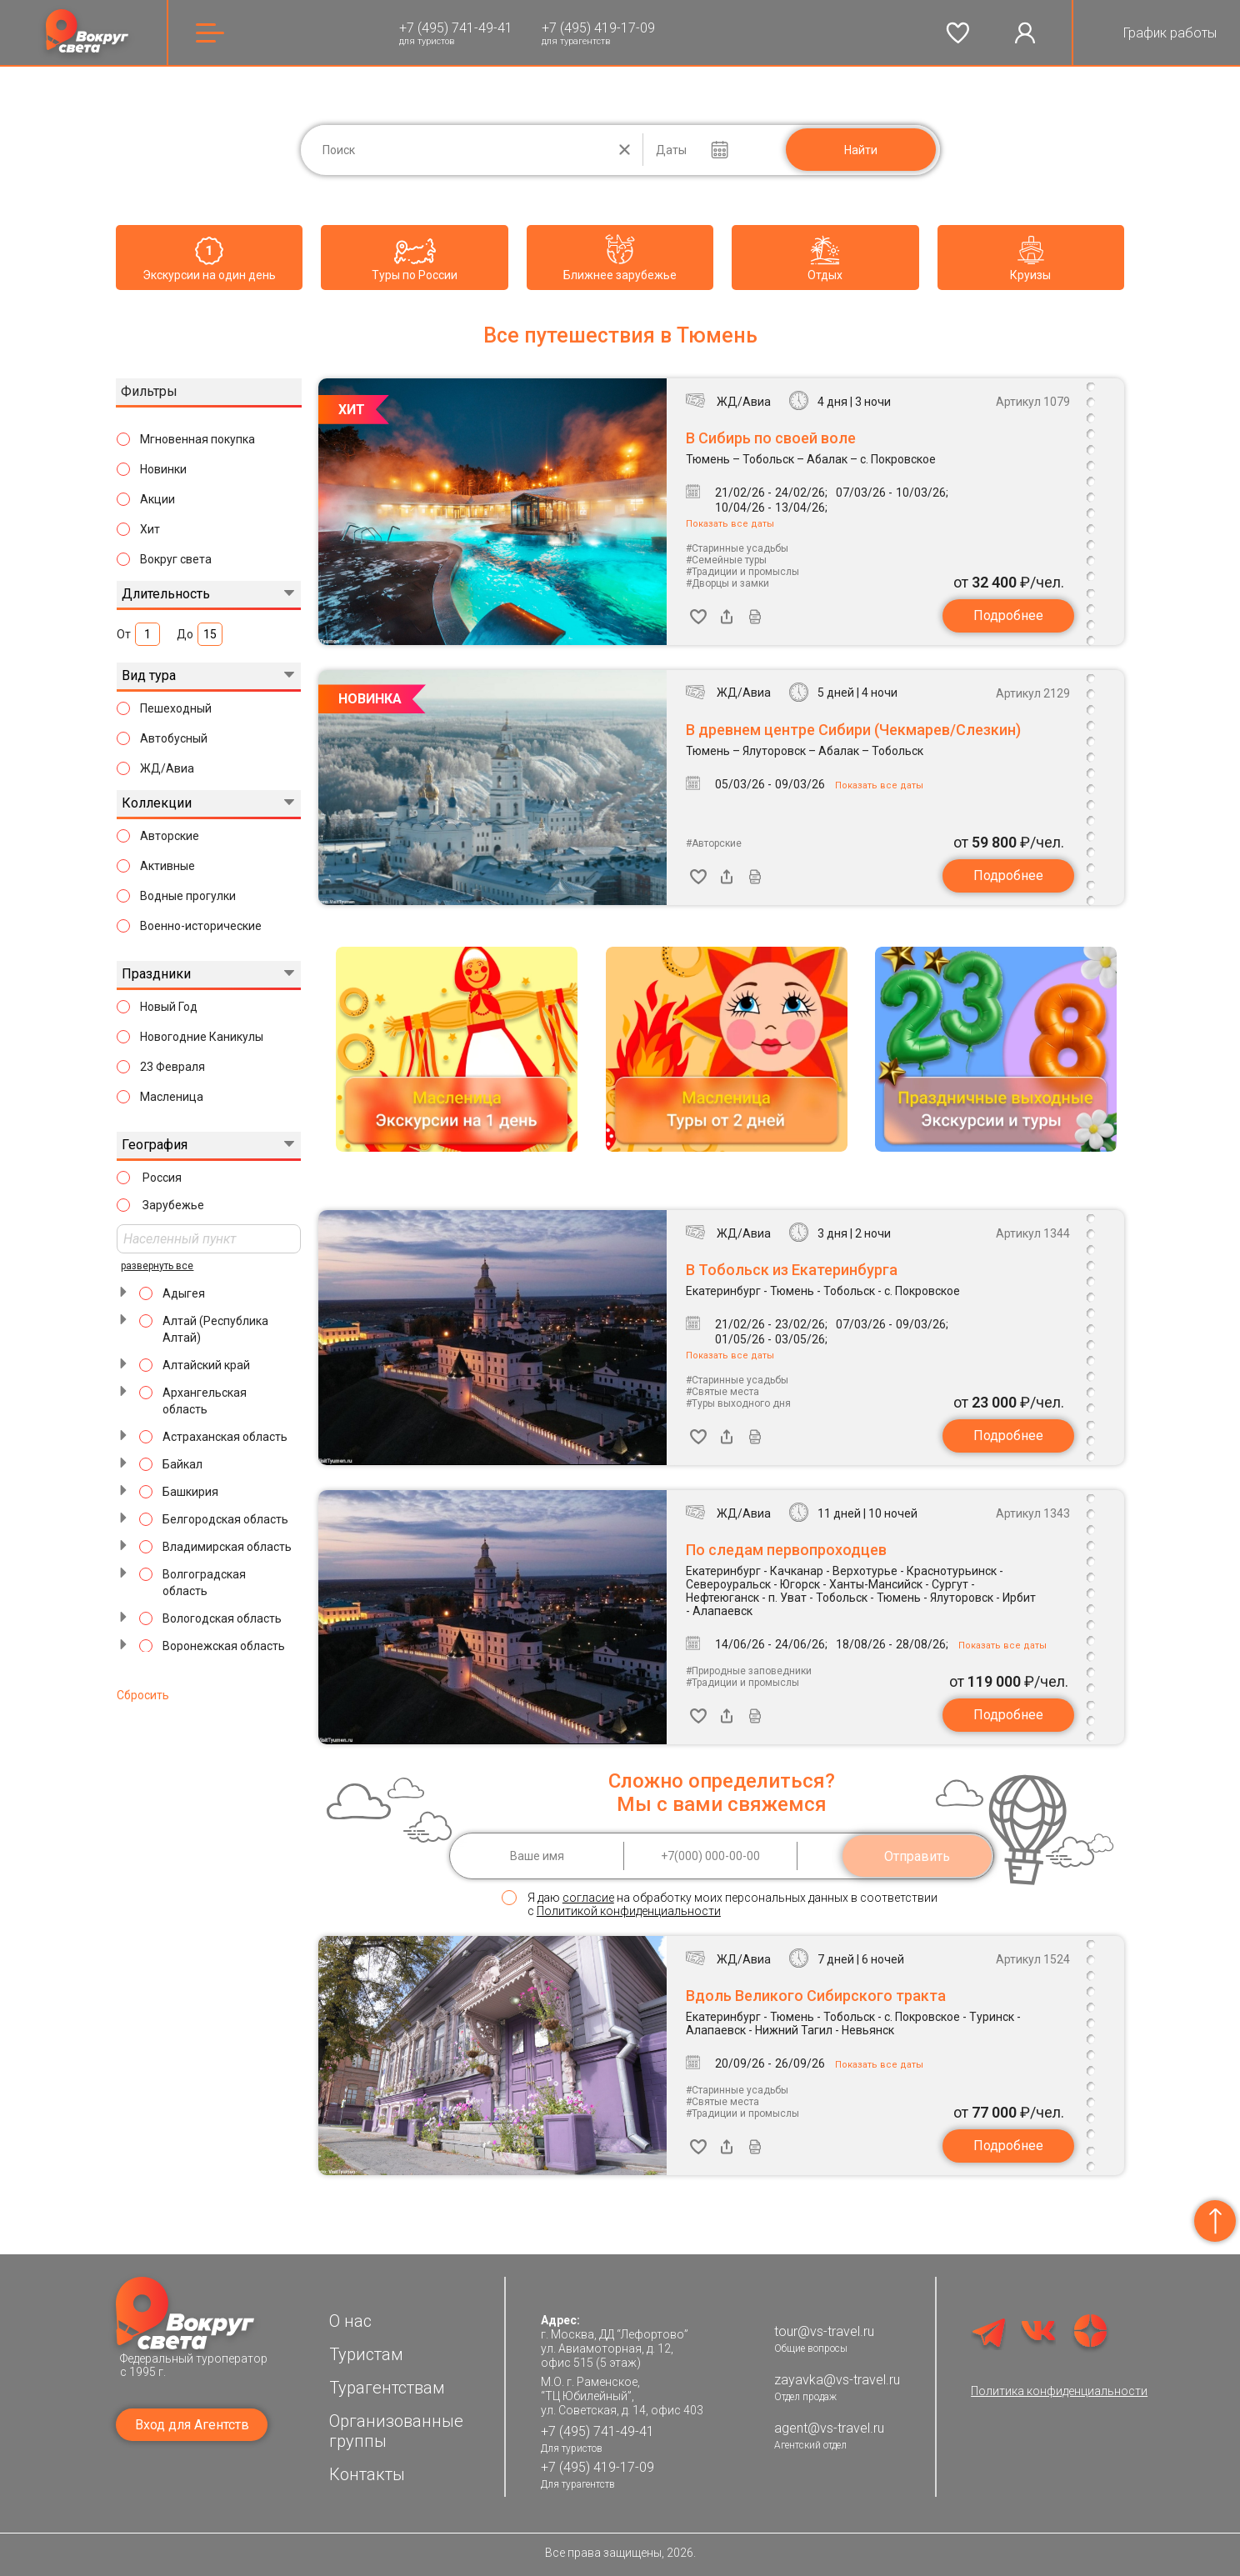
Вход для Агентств (192, 2425)
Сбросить (143, 1695)
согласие (588, 1897)
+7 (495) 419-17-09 (598, 28)
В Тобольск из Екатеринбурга (792, 1269)
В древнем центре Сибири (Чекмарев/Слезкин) (853, 729)
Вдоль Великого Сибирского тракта (816, 1995)
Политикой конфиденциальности (629, 1911)
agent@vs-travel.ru (829, 2428)
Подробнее (1008, 615)
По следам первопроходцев (786, 1549)
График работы (1170, 33)
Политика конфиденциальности (1059, 2391)
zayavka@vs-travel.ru (837, 2380)
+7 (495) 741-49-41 (455, 28)
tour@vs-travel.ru (824, 2331)
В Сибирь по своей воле (771, 438)
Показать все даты (730, 523)
